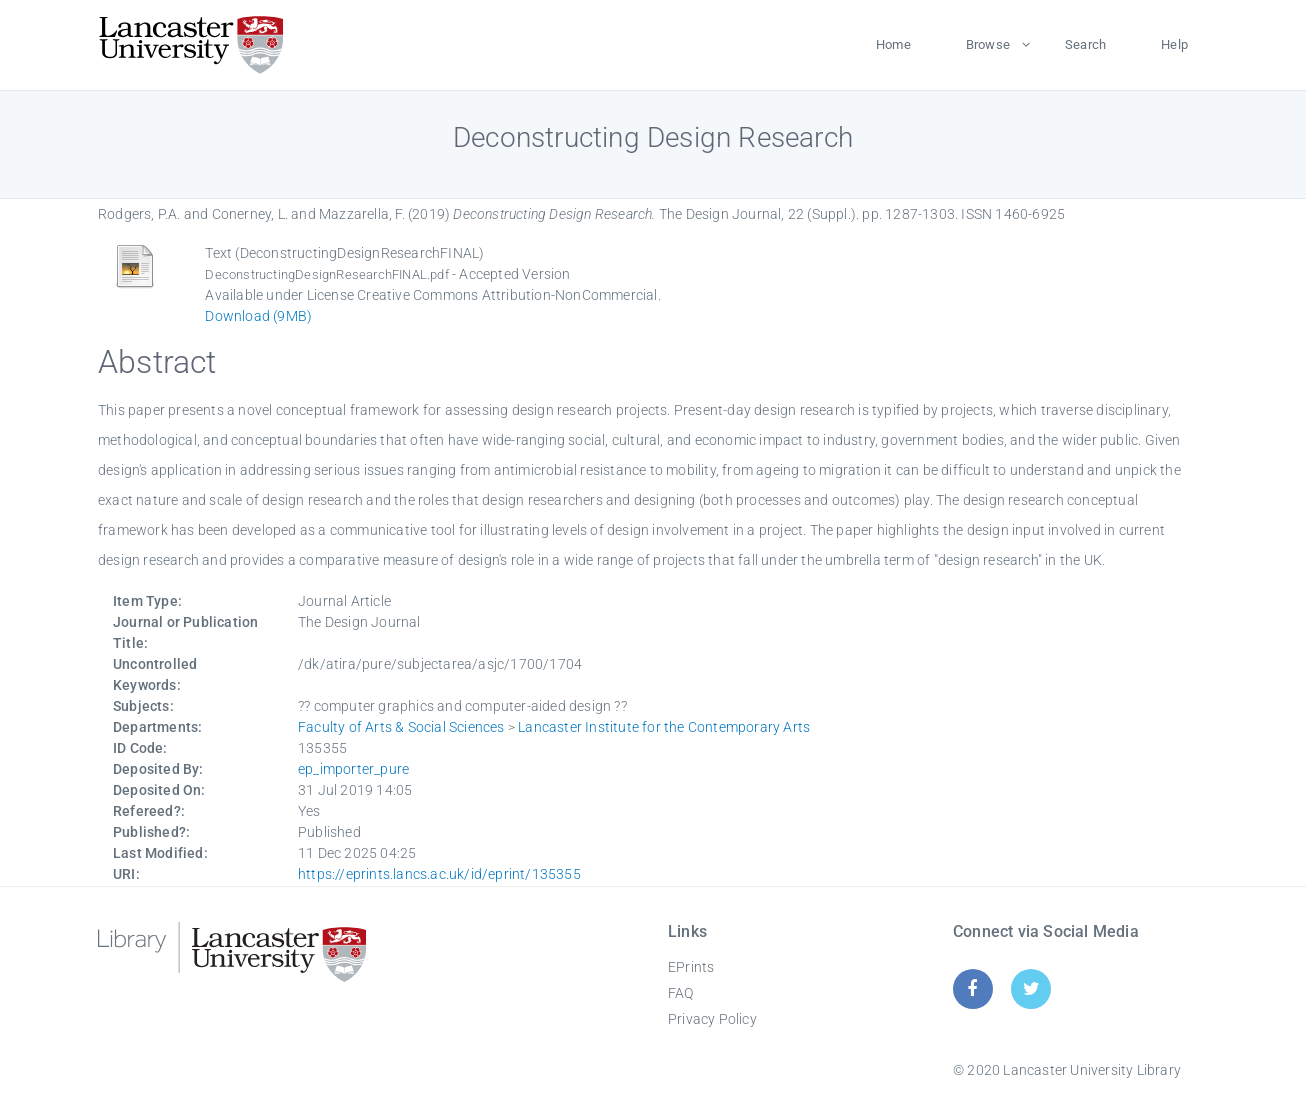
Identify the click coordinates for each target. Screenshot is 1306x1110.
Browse (988, 44)
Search (1085, 44)
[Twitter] (1031, 988)
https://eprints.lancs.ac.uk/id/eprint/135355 (439, 874)
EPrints (691, 967)
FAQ (681, 993)
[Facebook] (972, 988)
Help (1174, 44)
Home (893, 44)
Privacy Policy (712, 1019)
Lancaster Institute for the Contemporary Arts (664, 727)
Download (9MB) (258, 316)
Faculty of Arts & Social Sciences (401, 727)
